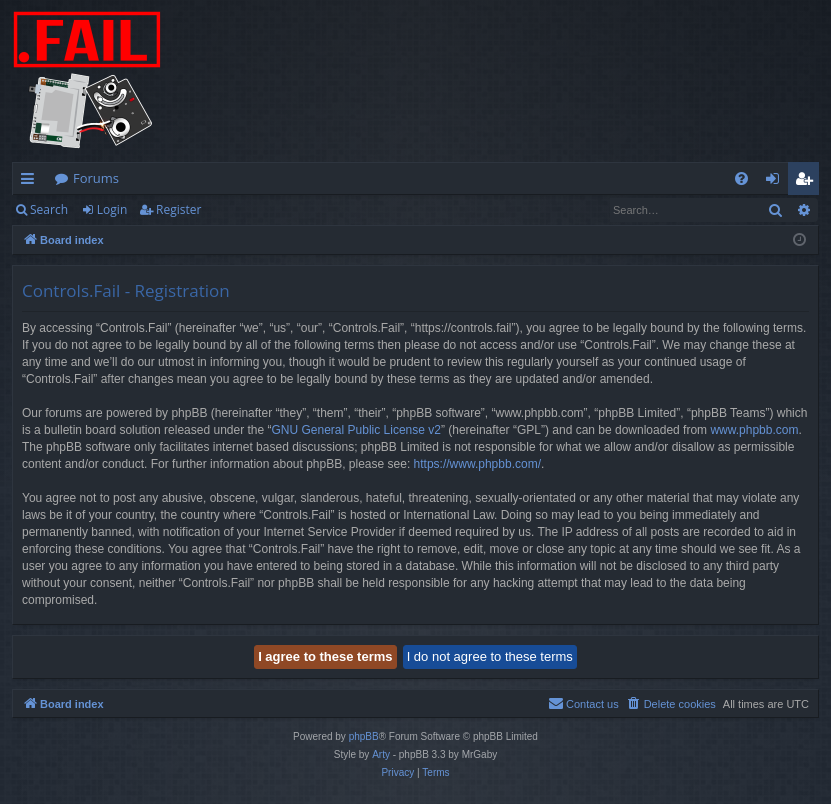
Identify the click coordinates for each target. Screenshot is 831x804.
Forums (96, 178)
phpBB (364, 736)
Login (112, 209)
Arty (381, 754)
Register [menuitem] (808, 182)
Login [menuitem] (776, 182)
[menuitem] (741, 178)
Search (49, 209)
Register (178, 209)
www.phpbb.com (754, 430)
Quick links (31, 182)
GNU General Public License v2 (356, 430)
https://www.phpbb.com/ (477, 464)
